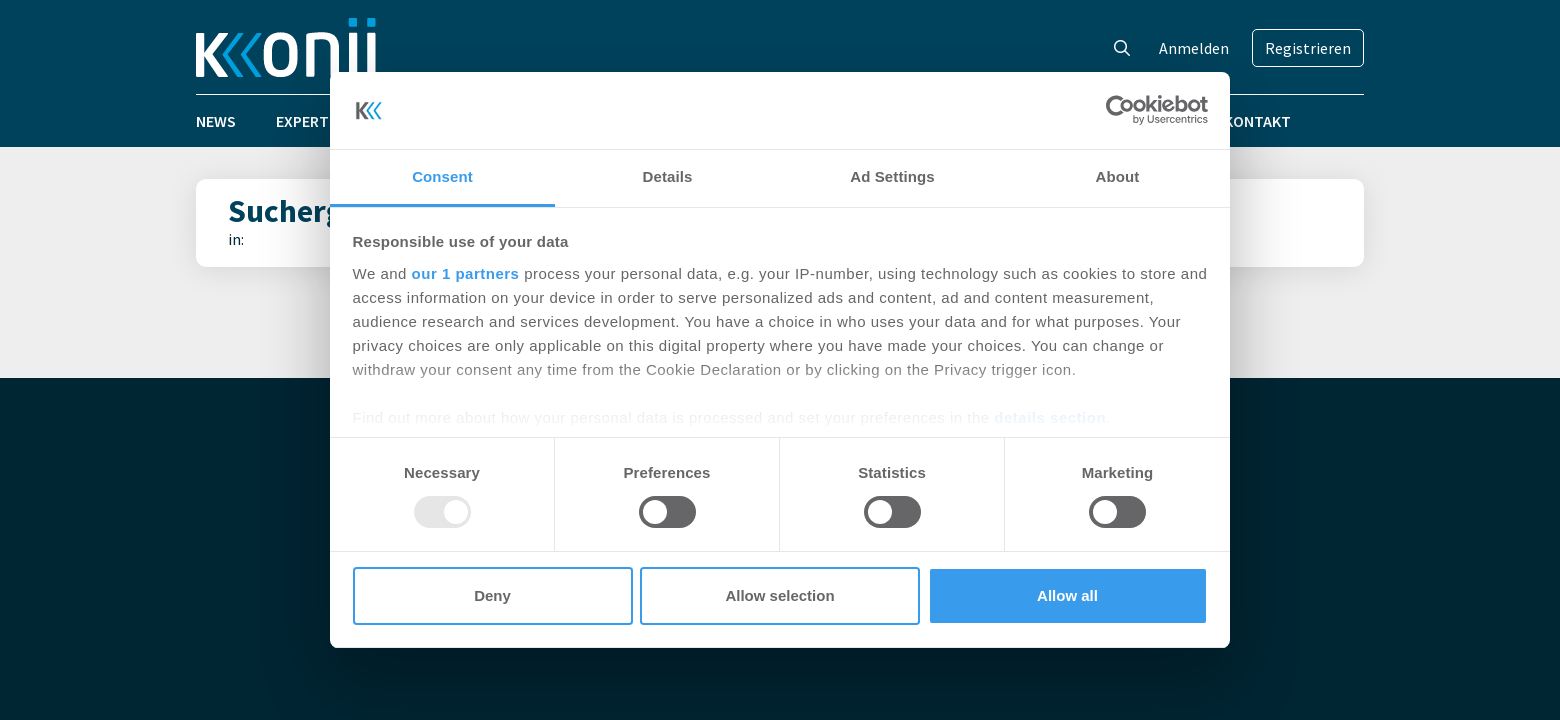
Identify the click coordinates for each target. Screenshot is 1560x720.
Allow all (1067, 595)
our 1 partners (466, 273)
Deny (492, 595)
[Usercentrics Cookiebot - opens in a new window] (1120, 110)
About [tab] (1118, 176)
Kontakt (1257, 121)
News (216, 121)
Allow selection (779, 595)
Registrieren (1308, 48)
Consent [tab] (442, 176)
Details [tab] (668, 176)
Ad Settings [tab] (892, 176)
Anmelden (1194, 48)
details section (1050, 417)
